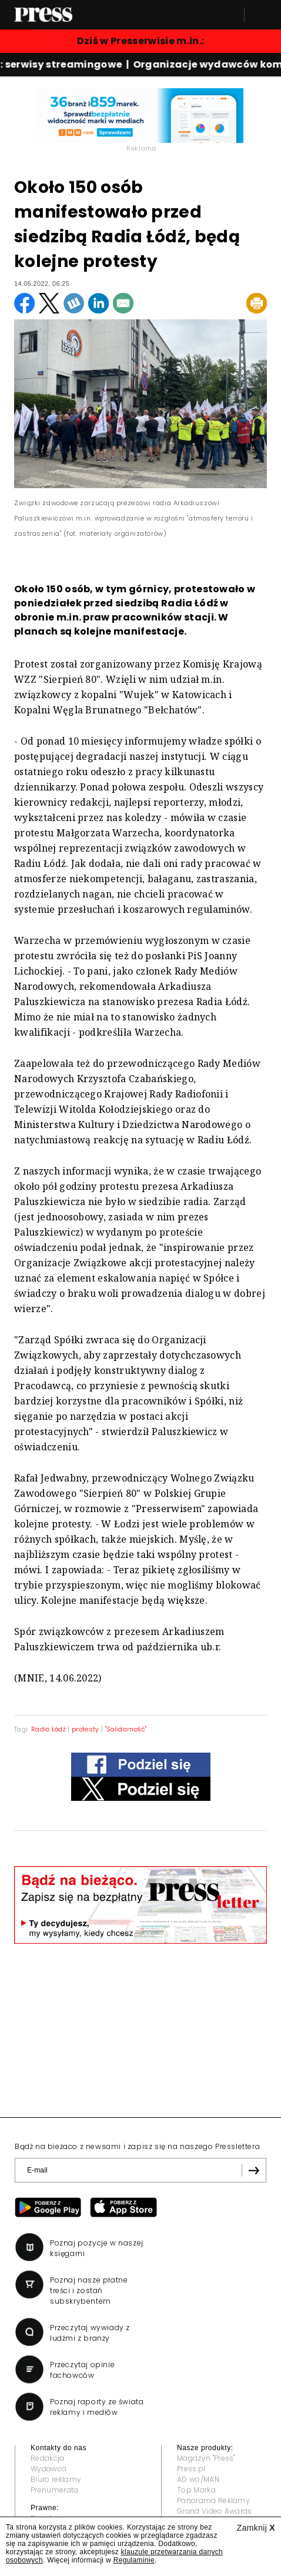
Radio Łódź (48, 1729)
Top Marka (196, 2490)
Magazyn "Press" (206, 2458)
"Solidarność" (126, 1729)
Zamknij (256, 2527)
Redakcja (48, 2458)
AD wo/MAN (198, 2479)
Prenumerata (55, 2490)
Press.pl (191, 2469)
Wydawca (48, 2469)
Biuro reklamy (56, 2479)
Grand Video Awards (214, 2511)
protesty (85, 1729)
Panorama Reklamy (213, 2500)
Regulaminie (134, 2560)
